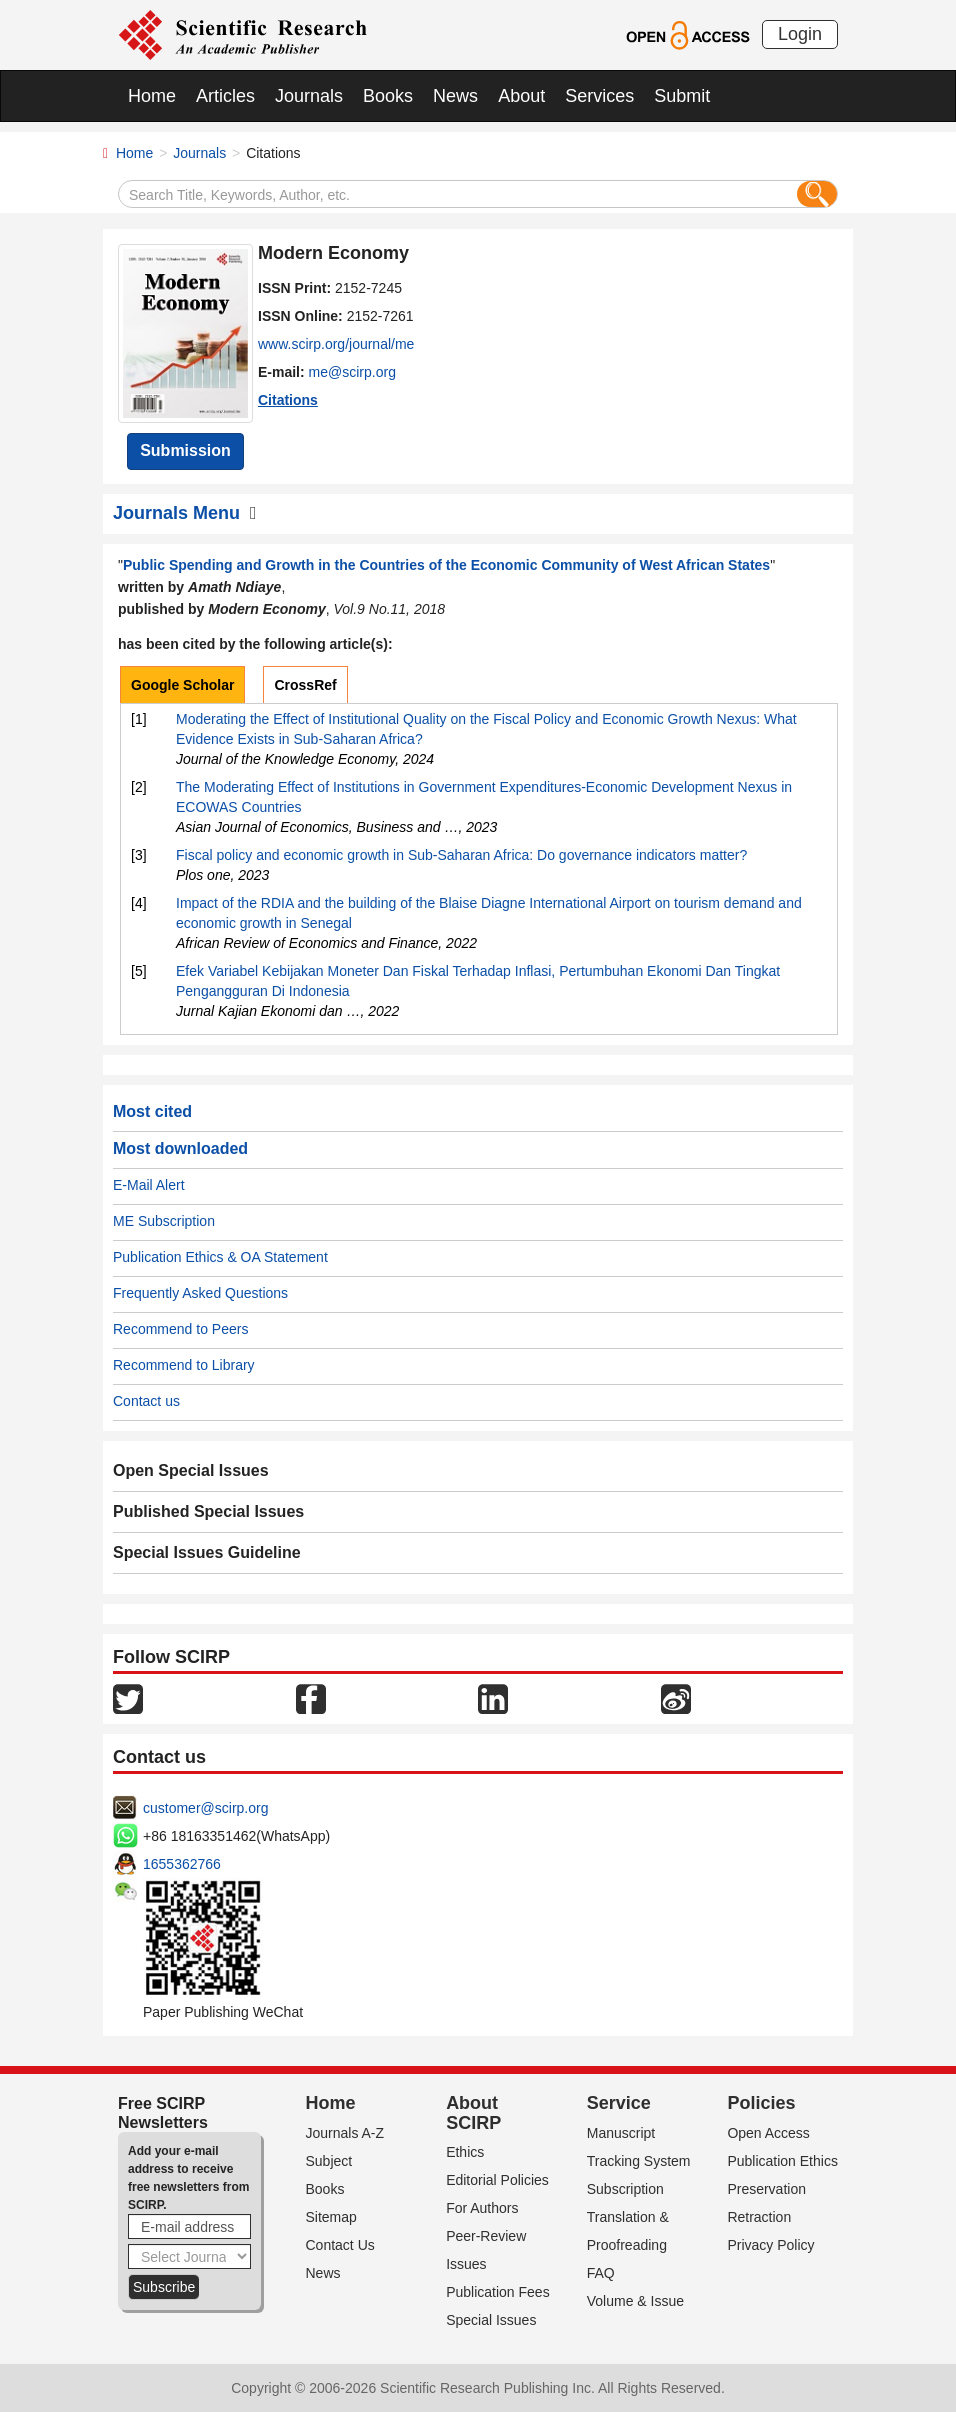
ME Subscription (164, 1221)
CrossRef (305, 685)
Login (800, 34)
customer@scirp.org (205, 1808)
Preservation (766, 2189)
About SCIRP (473, 2113)
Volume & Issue (635, 2301)
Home (152, 96)
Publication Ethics (782, 2161)
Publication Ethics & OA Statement (220, 1257)
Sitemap (331, 2217)
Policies (761, 2103)
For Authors (482, 2208)
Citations (288, 400)
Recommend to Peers (180, 1329)
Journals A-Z (345, 2133)
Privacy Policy (770, 2245)
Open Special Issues (191, 1470)
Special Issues (491, 2320)
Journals (309, 96)
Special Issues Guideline (207, 1552)
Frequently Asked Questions (200, 1293)
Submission (185, 450)
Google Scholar (182, 685)
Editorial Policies (497, 2180)
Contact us (146, 1401)
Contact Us (340, 2245)
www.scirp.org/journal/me (336, 344)
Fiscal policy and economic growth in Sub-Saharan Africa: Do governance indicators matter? (461, 855)
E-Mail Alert (149, 1185)
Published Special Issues (208, 1511)
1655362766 (182, 1864)
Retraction (759, 2217)
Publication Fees (498, 2292)
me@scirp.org (352, 372)
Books (388, 96)
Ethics (465, 2152)
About (521, 96)
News (455, 96)
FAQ (601, 2273)
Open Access (768, 2133)
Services (599, 96)
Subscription (625, 2189)
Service (619, 2103)
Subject (329, 2161)
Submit (682, 96)
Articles (225, 96)
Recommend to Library (184, 1365)
